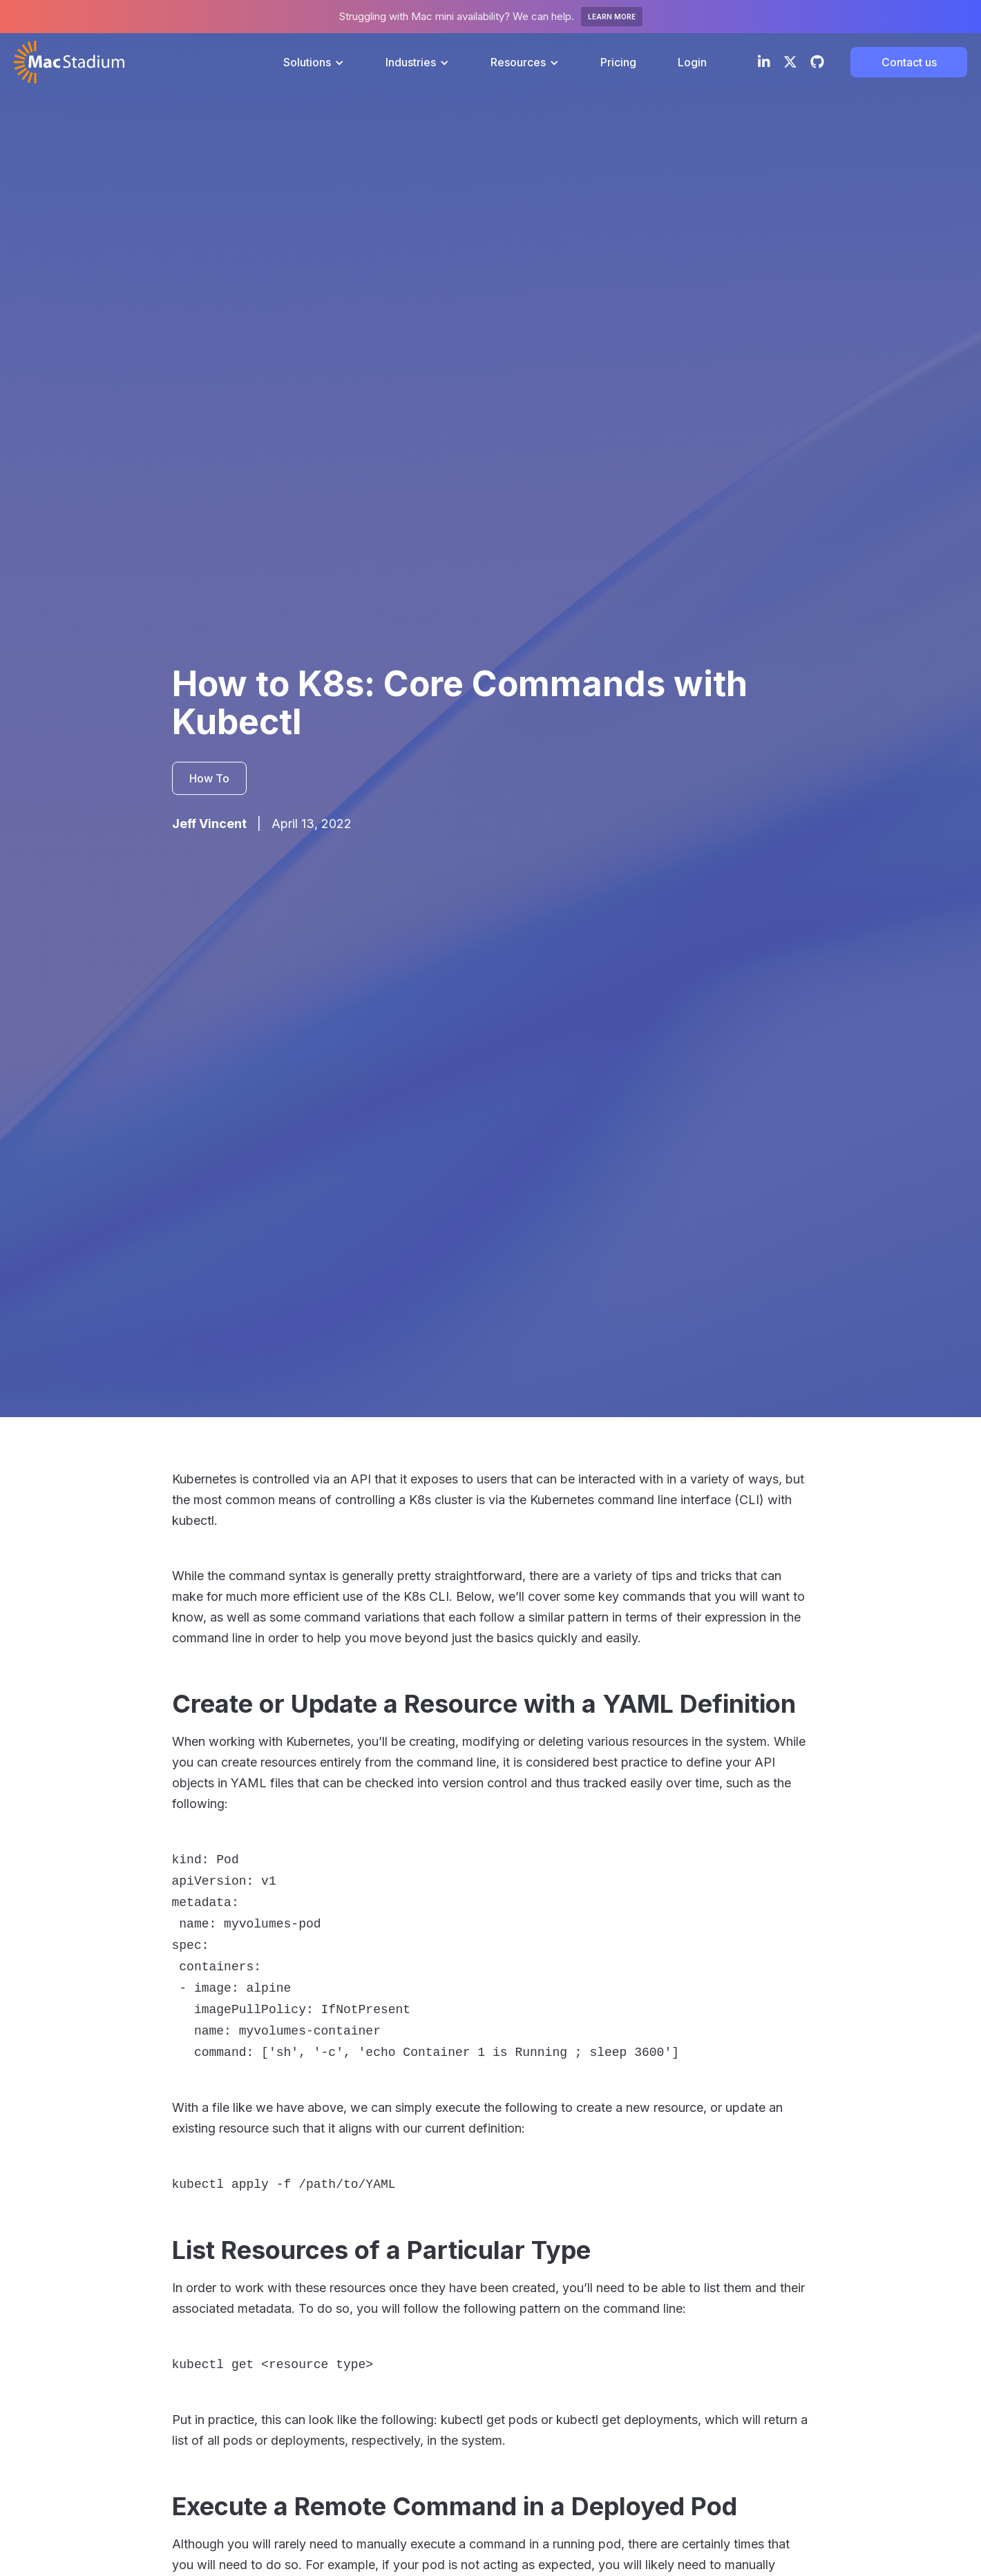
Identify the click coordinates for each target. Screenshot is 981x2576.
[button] (313, 62)
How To (209, 778)
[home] (69, 62)
